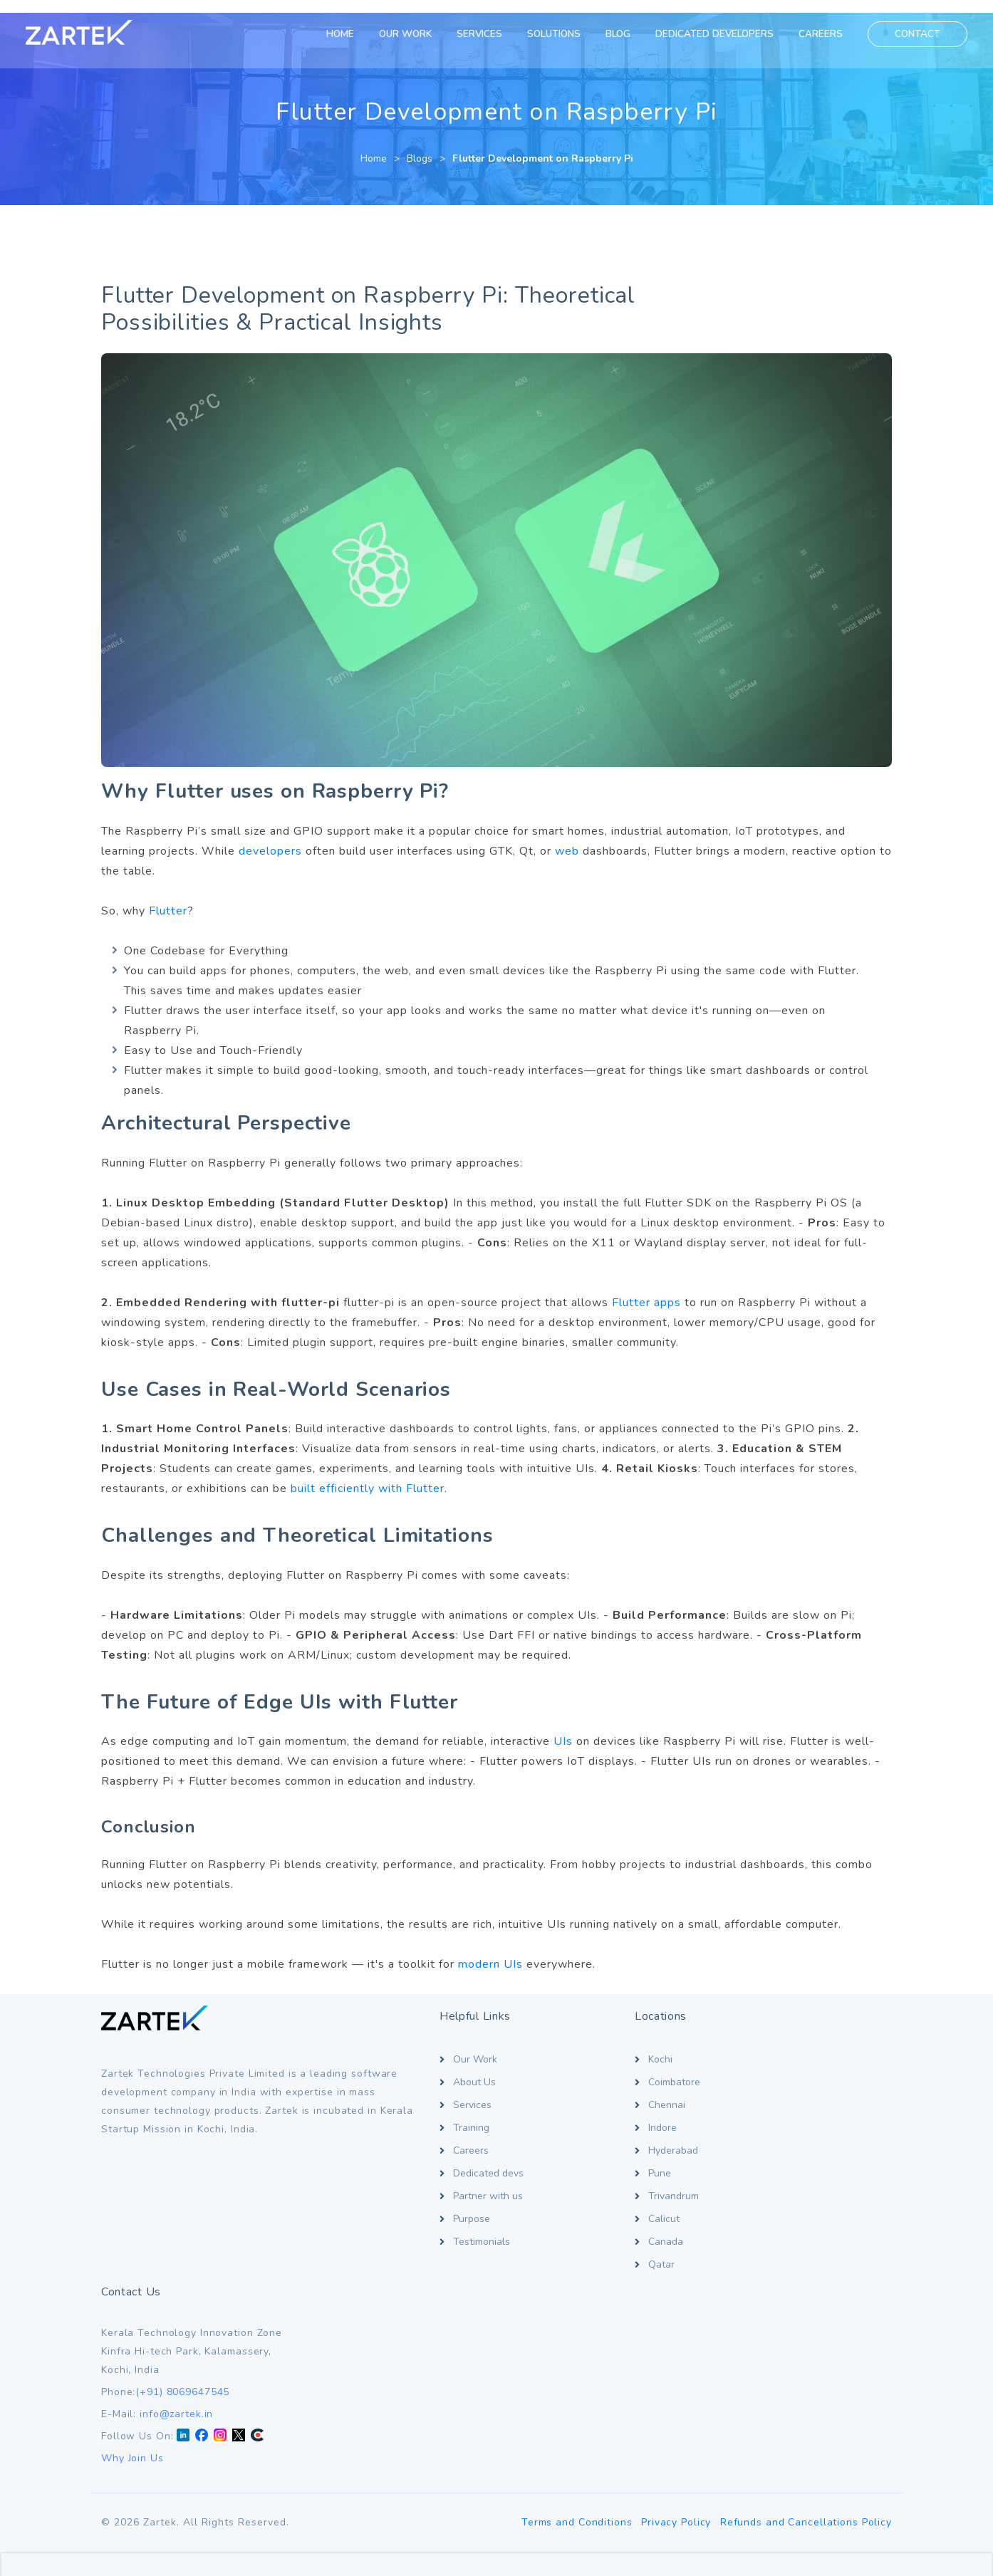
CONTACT (914, 34)
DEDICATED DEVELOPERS (712, 34)
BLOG (615, 34)
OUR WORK (402, 34)
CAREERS (818, 34)
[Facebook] (810, 2147)
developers (270, 838)
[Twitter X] (847, 2147)
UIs (563, 1729)
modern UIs (490, 1951)
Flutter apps (646, 1290)
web (567, 838)
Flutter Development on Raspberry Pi (542, 145)
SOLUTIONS (551, 34)
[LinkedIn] (792, 2147)
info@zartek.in (785, 2125)
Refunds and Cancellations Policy (806, 2314)
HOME (337, 34)
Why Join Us (741, 2169)
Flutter (168, 898)
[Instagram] (829, 2147)
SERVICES (476, 34)
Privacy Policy (674, 2314)
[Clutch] (866, 2147)
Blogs (419, 145)
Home (373, 145)
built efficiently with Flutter (367, 1475)
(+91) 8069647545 (791, 2103)
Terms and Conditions (572, 2314)
